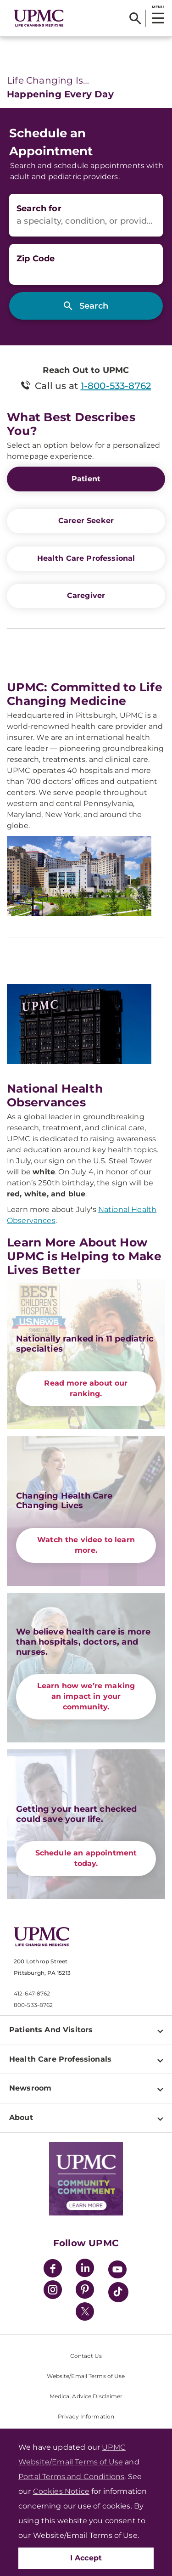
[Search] (135, 18)
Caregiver (86, 595)
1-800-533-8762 (116, 385)
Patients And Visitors (51, 2029)
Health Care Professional (86, 558)
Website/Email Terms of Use (86, 2376)
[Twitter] (85, 2311)
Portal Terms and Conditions (71, 2476)
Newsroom (30, 2088)
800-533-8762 (33, 2004)
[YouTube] (117, 2271)
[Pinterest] (85, 2291)
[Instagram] (53, 2291)
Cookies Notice (61, 2491)
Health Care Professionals (60, 2059)
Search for (39, 208)
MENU (157, 7)
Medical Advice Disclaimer (86, 2396)
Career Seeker (86, 520)
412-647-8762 (32, 1993)
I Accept (86, 2557)
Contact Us (86, 2355)
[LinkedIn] (85, 2269)
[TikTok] (118, 2292)
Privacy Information (86, 2416)
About (21, 2117)
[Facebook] (53, 2269)
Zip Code (36, 259)
